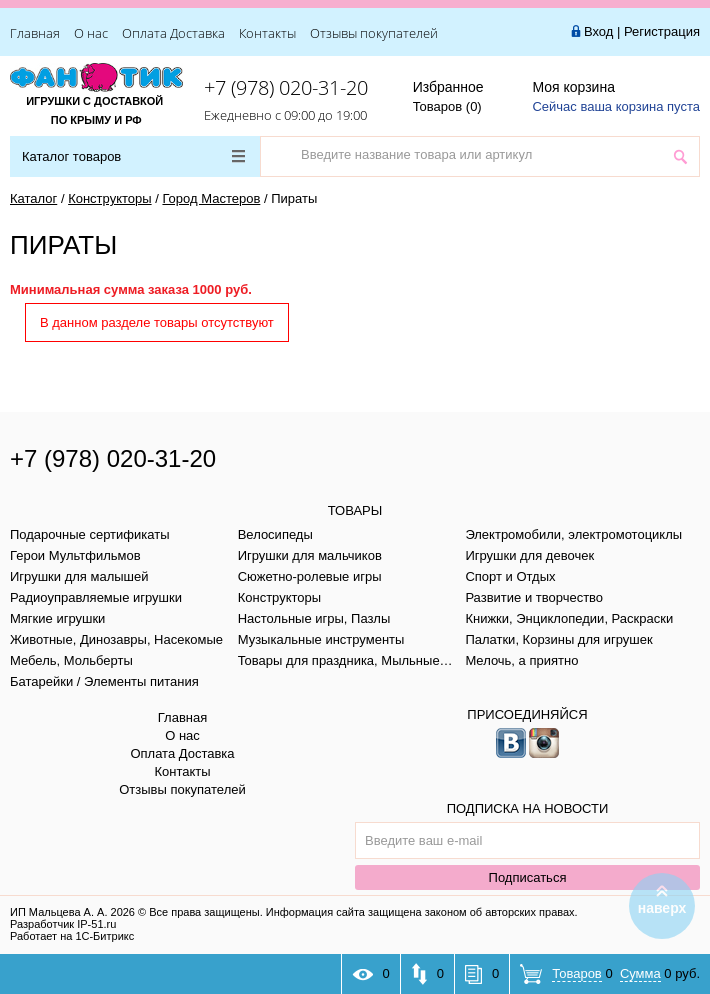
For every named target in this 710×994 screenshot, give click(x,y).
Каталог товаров (133, 156)
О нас (91, 33)
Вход (598, 31)
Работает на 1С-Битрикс (72, 936)
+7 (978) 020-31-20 (286, 87)
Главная (35, 33)
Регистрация (662, 31)
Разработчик (63, 924)
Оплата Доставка (173, 33)
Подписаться (528, 877)
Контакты (267, 33)
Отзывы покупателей (374, 33)
